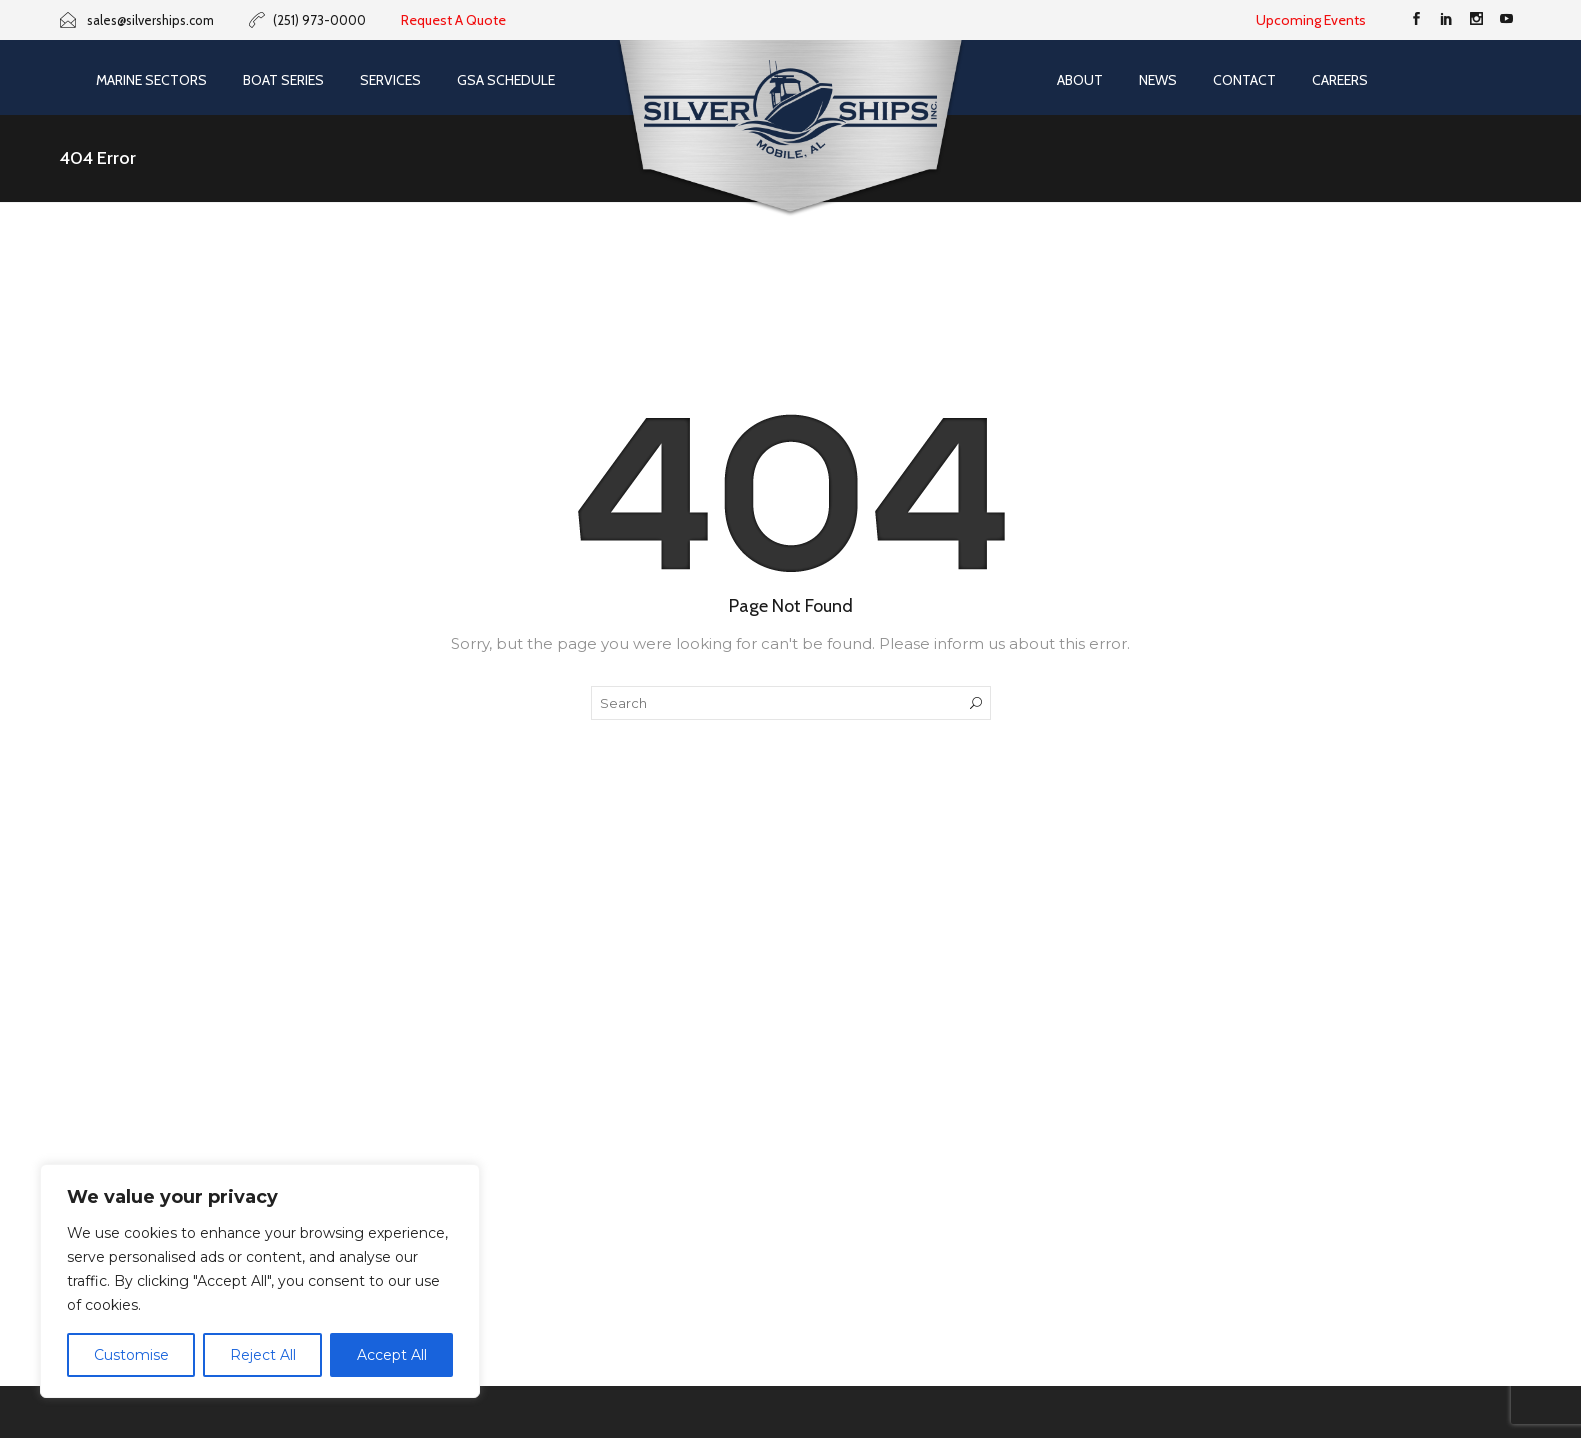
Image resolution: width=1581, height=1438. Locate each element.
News (1158, 80)
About (1080, 80)
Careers (1340, 80)
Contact (1244, 80)
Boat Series (283, 80)
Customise (131, 1355)
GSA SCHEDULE (506, 80)
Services (390, 80)
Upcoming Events (1311, 20)
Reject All (263, 1355)
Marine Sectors (151, 80)
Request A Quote (453, 20)
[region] (260, 1281)
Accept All (392, 1355)
